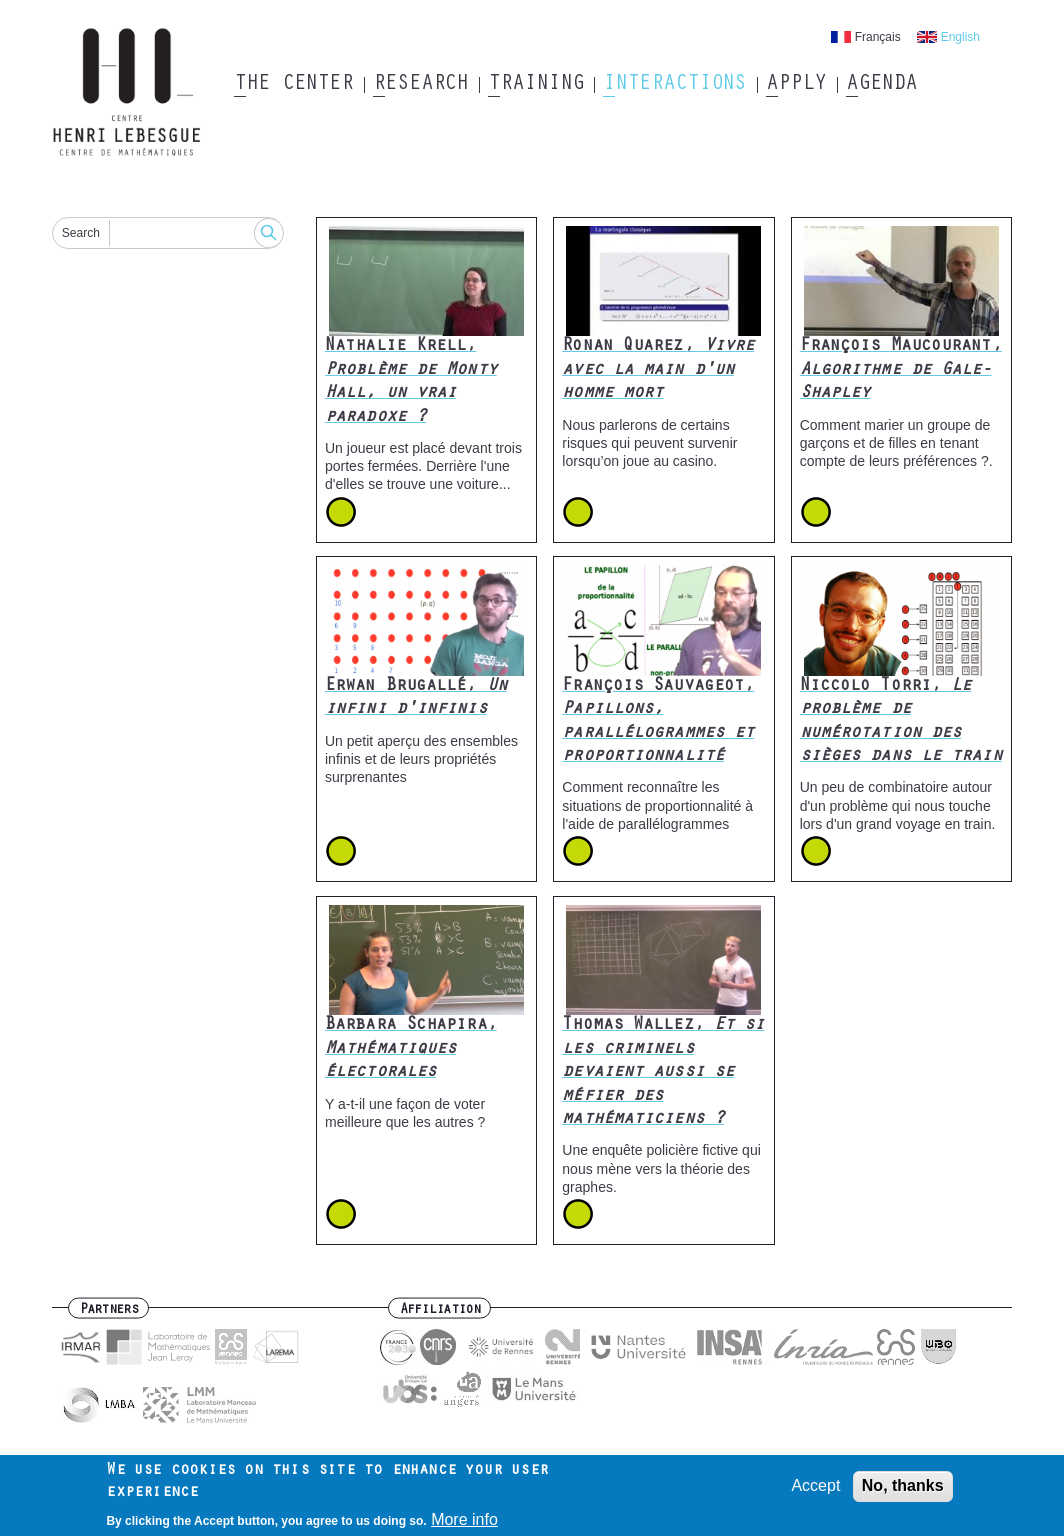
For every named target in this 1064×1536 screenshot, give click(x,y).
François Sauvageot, (658, 722)
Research (420, 85)
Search (81, 233)
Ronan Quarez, (658, 370)
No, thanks (903, 1491)
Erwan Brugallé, (416, 698)
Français (878, 37)
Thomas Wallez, (663, 1073)
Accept (815, 1491)
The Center (293, 85)
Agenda (881, 85)
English (960, 37)
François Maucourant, (901, 370)
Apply (796, 85)
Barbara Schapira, (411, 1049)
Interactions (674, 85)
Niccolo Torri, (901, 722)
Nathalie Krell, (411, 382)
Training (535, 85)
